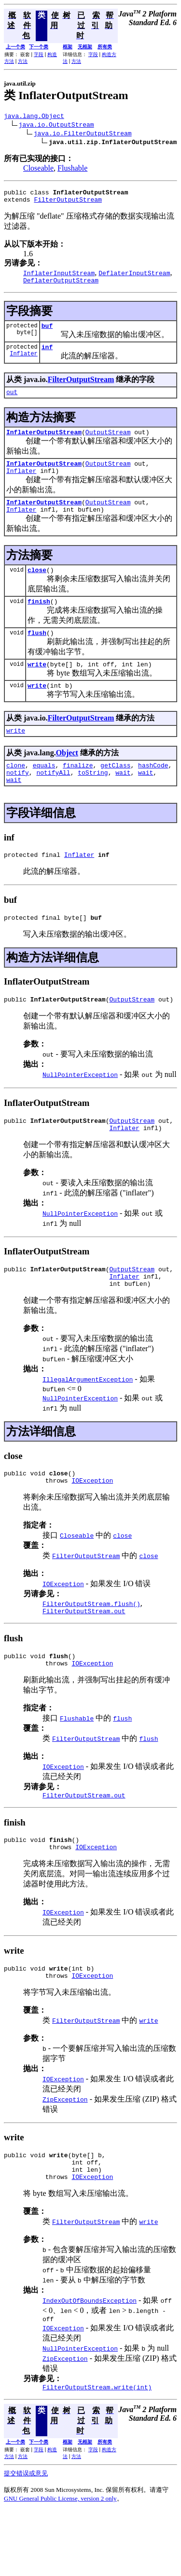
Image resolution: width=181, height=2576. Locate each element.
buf (47, 332)
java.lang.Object (34, 117)
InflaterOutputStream (44, 443)
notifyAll (53, 801)
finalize (78, 792)
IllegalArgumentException (87, 1421)
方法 (23, 61)
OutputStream (108, 443)
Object (67, 779)
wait (122, 801)
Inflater (24, 363)
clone (15, 792)
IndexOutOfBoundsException (89, 2362)
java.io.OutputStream (56, 125)
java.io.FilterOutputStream (83, 134)
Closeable (38, 169)
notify (17, 801)
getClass (115, 792)
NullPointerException (80, 1109)
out (11, 401)
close (37, 588)
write (37, 687)
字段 (38, 54)
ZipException (65, 2155)
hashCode (153, 792)
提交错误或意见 (26, 2538)
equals (44, 792)
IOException (92, 1525)
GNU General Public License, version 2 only (60, 2563)
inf (47, 355)
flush (37, 654)
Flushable (72, 169)
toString (93, 801)
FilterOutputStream (67, 203)
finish (39, 621)
